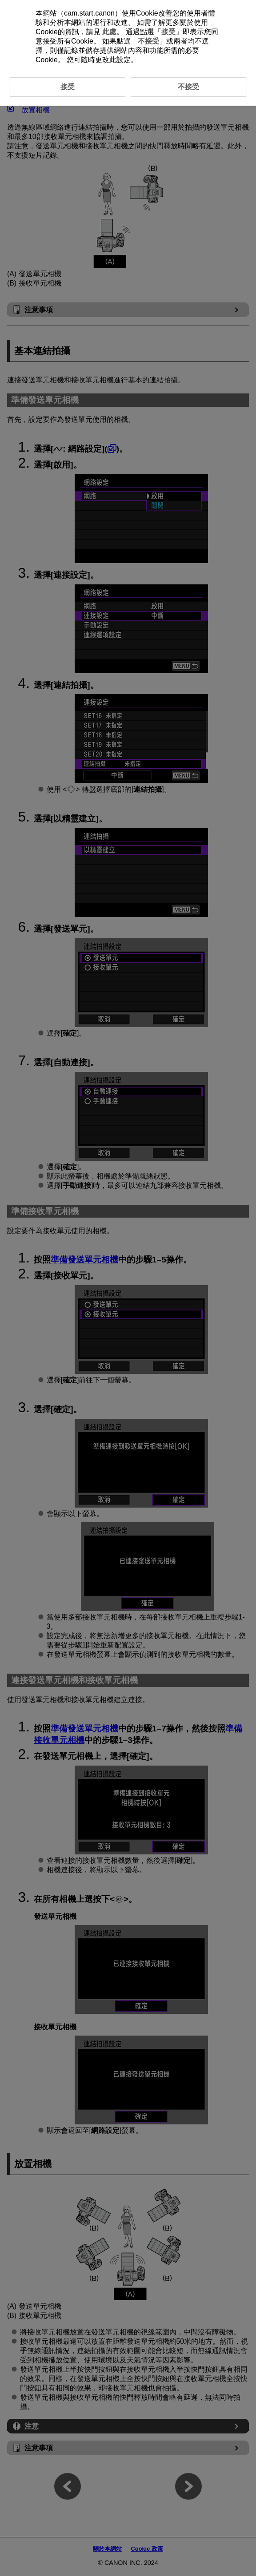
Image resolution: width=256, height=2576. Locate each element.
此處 (109, 32)
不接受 (148, 41)
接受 (168, 32)
